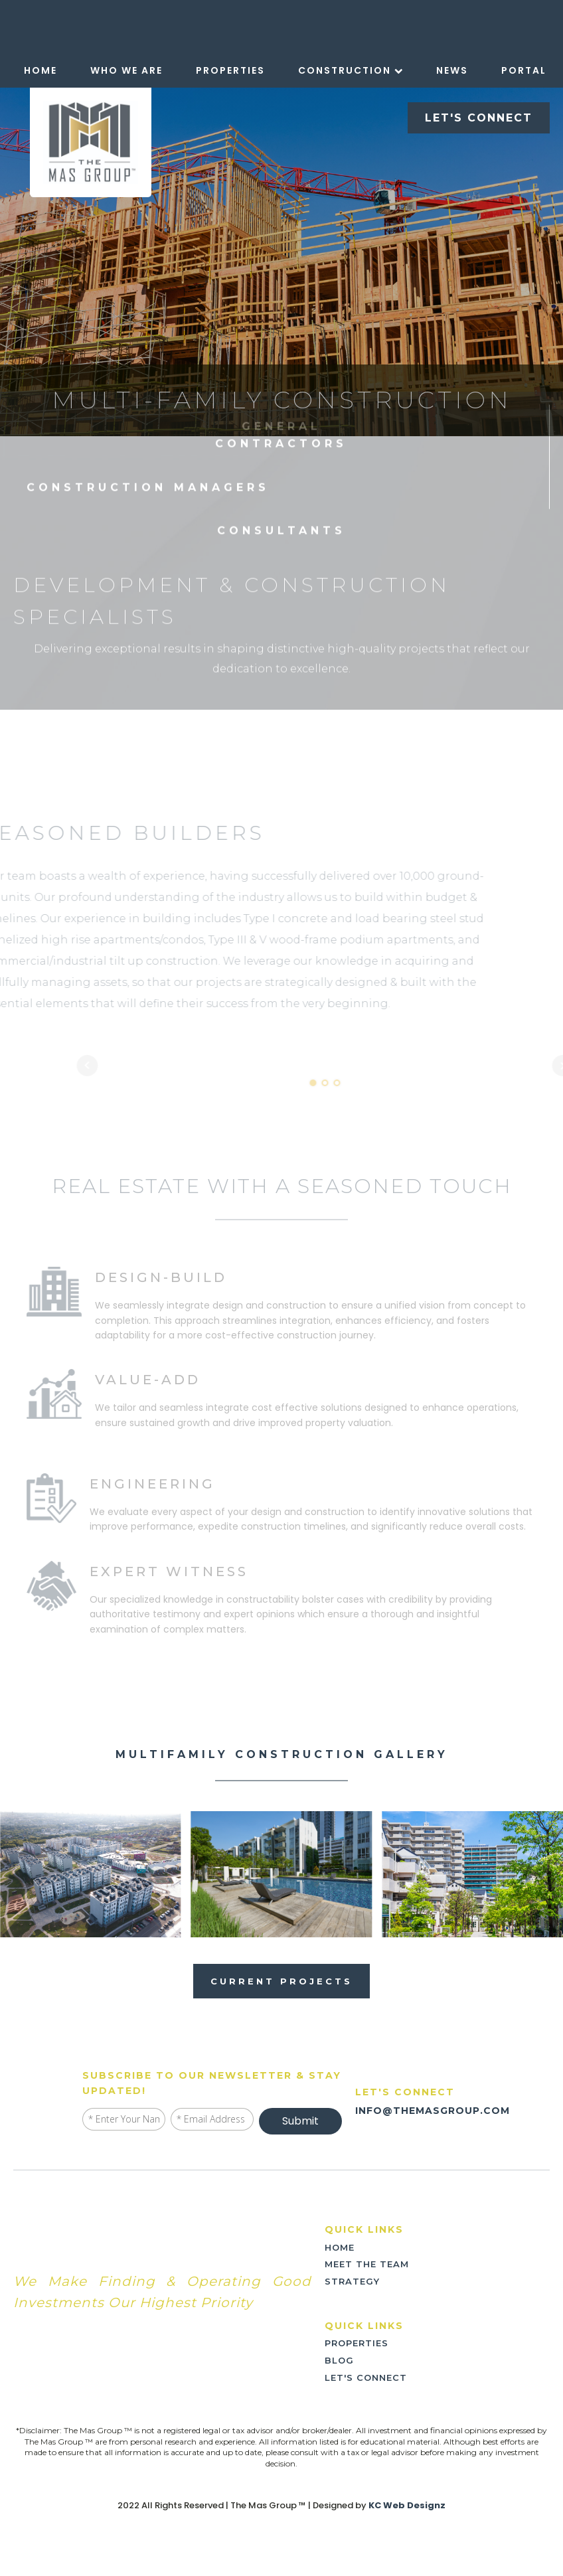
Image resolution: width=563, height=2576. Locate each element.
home (340, 2247)
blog (339, 2360)
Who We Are (126, 70)
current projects (281, 1981)
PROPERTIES (356, 2343)
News (452, 70)
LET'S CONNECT (478, 118)
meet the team (367, 2264)
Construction (350, 70)
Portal (523, 70)
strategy (352, 2281)
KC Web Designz (406, 2506)
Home (40, 70)
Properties (230, 70)
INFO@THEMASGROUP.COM (432, 2111)
